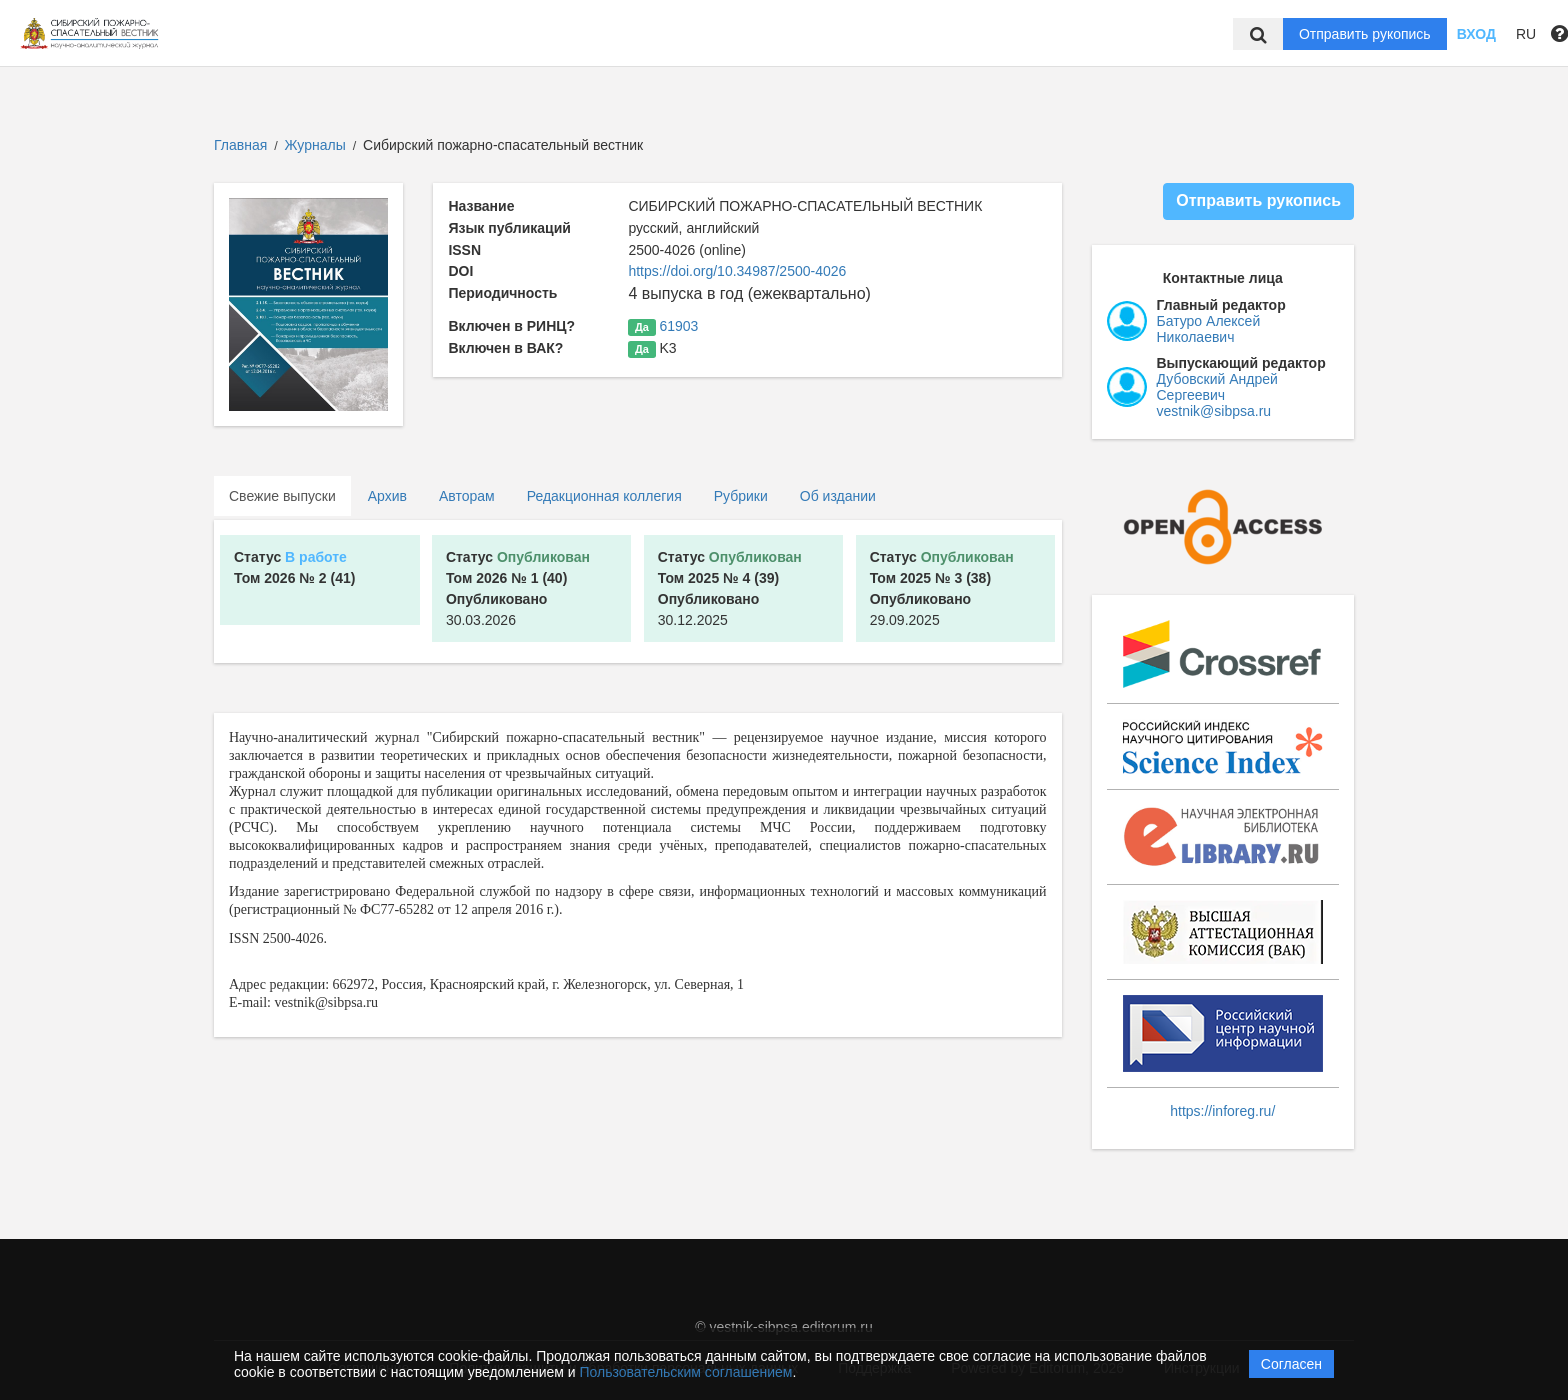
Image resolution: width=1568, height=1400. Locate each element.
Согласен (1291, 1364)
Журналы (315, 145)
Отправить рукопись (1365, 34)
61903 (678, 326)
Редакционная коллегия (604, 496)
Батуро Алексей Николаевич (1209, 329)
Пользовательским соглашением (686, 1372)
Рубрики (741, 496)
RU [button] (1526, 34)
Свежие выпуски (282, 496)
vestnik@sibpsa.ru (1214, 411)
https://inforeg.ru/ (1222, 1111)
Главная (240, 145)
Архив (387, 496)
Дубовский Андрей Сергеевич (1217, 387)
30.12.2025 (730, 588)
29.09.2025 (942, 588)
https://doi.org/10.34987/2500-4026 (737, 271)
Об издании (838, 496)
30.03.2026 (518, 588)
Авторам (467, 496)
